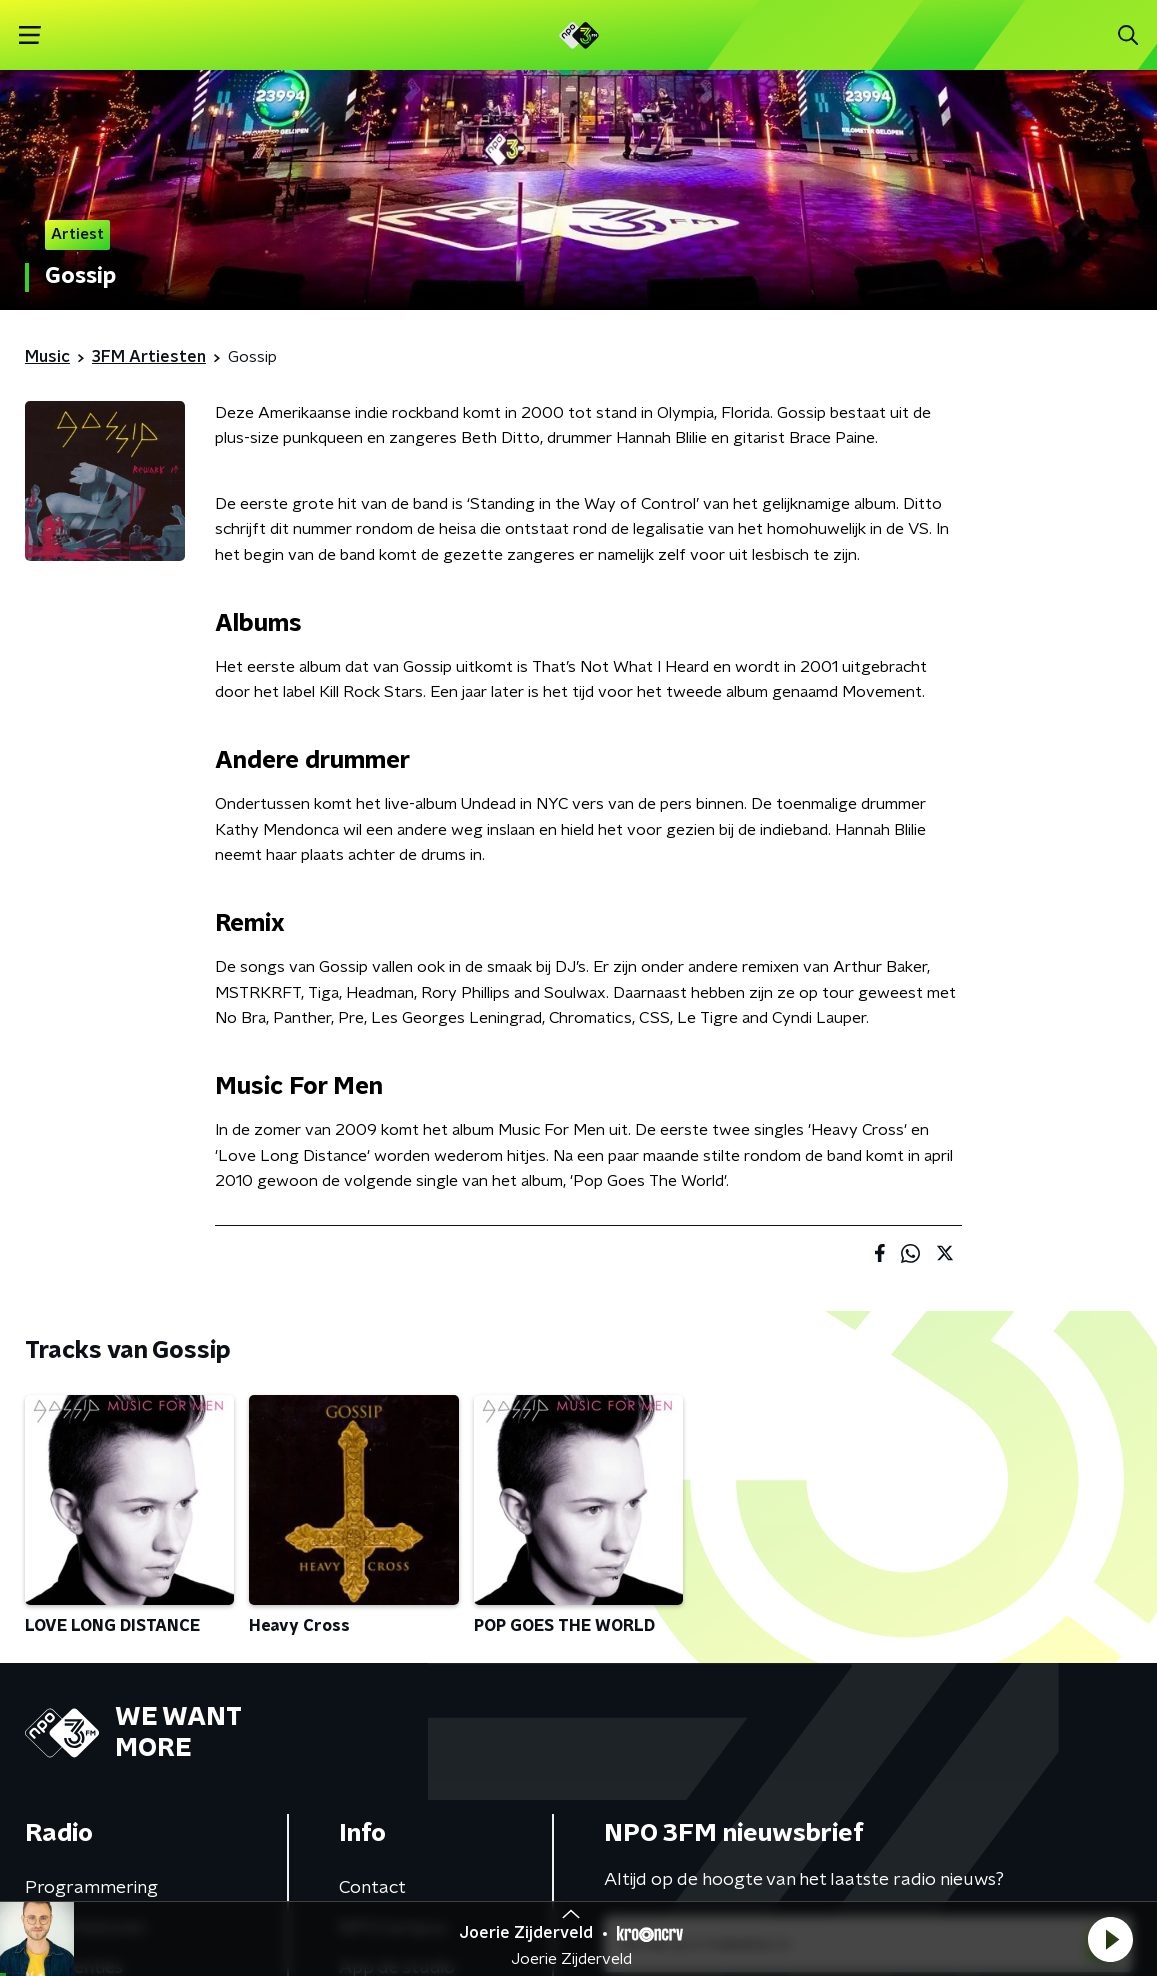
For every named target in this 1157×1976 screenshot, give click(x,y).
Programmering (91, 1888)
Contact (372, 1888)
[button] (1110, 1939)
